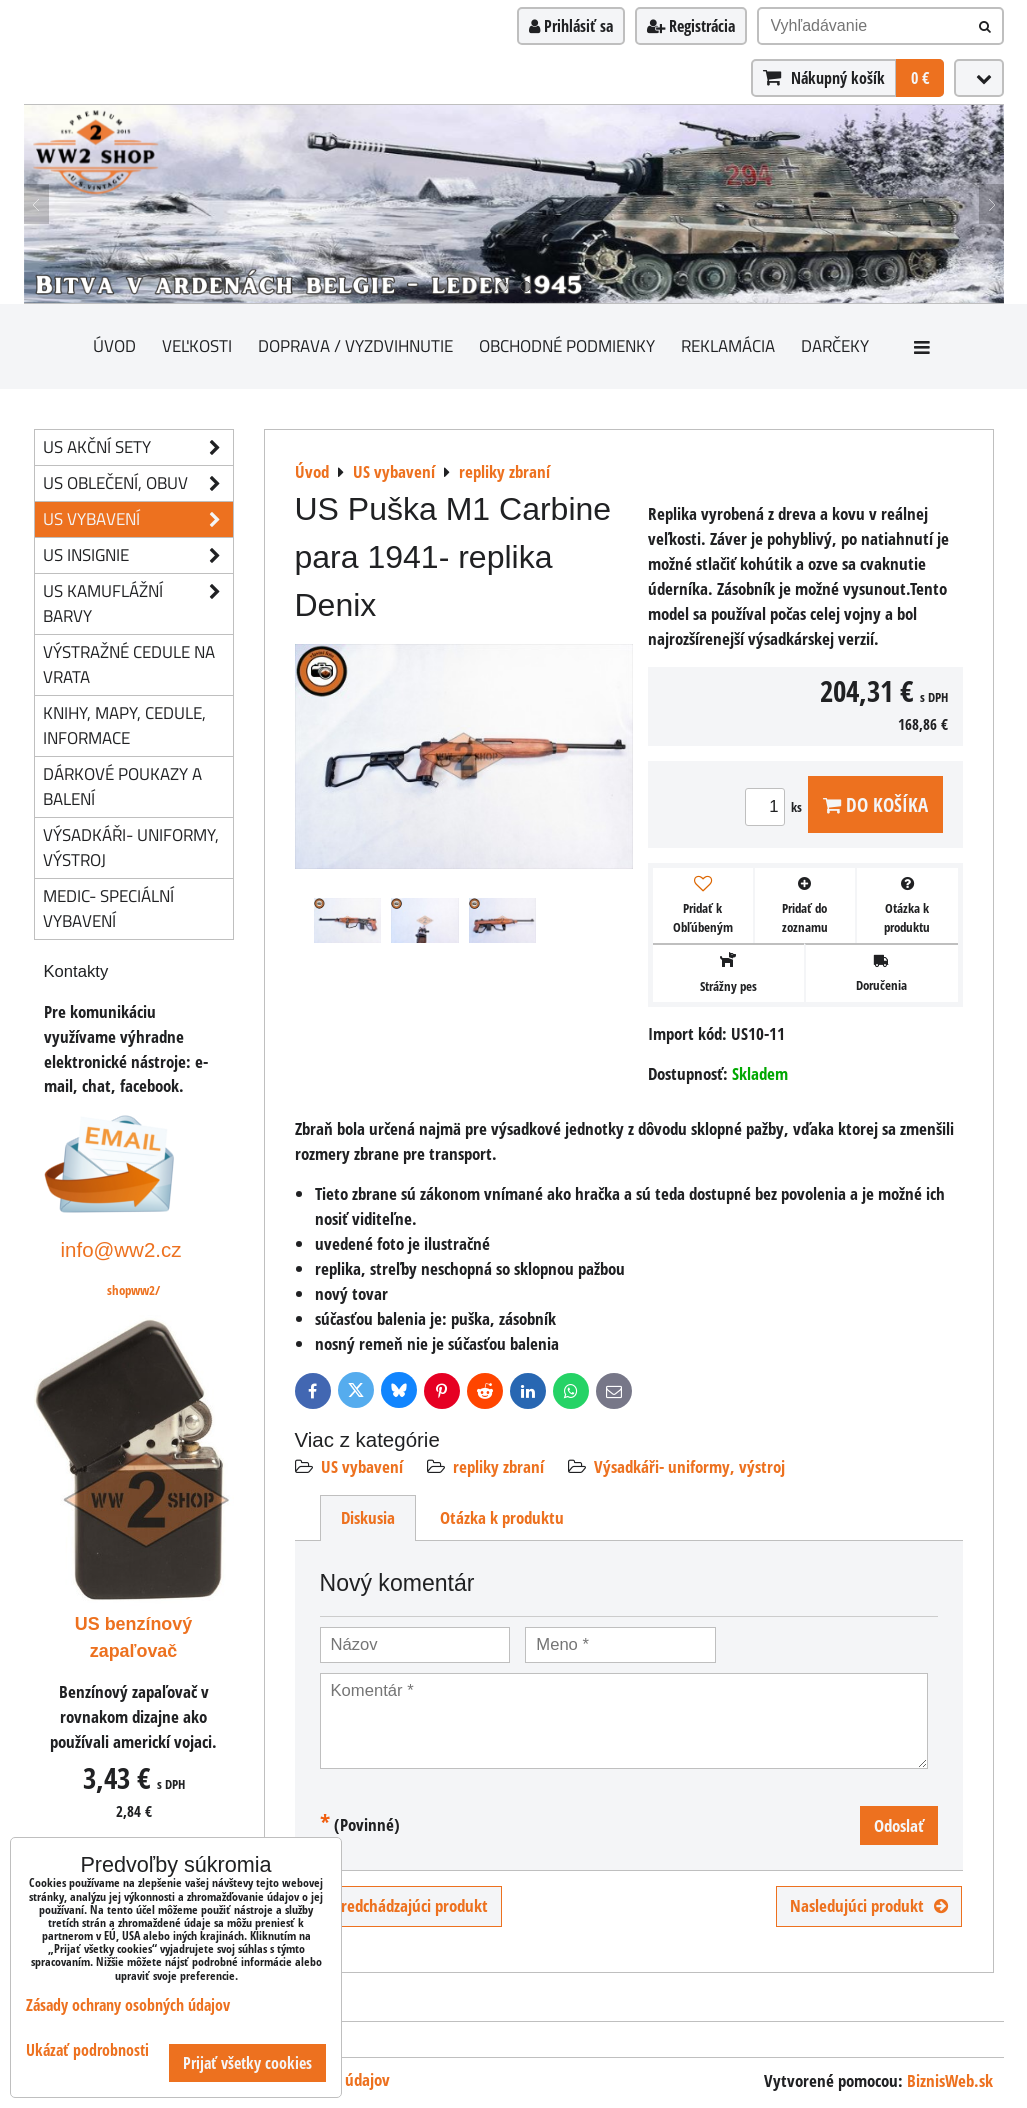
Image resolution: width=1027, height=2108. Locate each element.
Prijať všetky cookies (247, 2063)
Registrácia (691, 26)
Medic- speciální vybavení (108, 908)
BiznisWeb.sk (950, 2080)
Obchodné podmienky (567, 345)
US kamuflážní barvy (138, 604)
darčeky (835, 345)
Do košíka (875, 804)
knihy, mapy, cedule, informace (124, 725)
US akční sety (138, 447)
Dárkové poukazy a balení (122, 786)
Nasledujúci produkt (869, 1905)
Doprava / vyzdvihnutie (355, 345)
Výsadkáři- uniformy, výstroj (689, 1466)
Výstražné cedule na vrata (129, 664)
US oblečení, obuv (138, 483)
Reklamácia (728, 345)
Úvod (114, 345)
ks (776, 807)
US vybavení (362, 1466)
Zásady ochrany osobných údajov (128, 2005)
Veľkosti (197, 345)
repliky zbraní (498, 1466)
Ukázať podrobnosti (87, 2050)
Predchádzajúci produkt (398, 1905)
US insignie (138, 555)
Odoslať (899, 1825)
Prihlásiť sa (571, 26)
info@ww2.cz (121, 1249)
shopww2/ (133, 1290)
